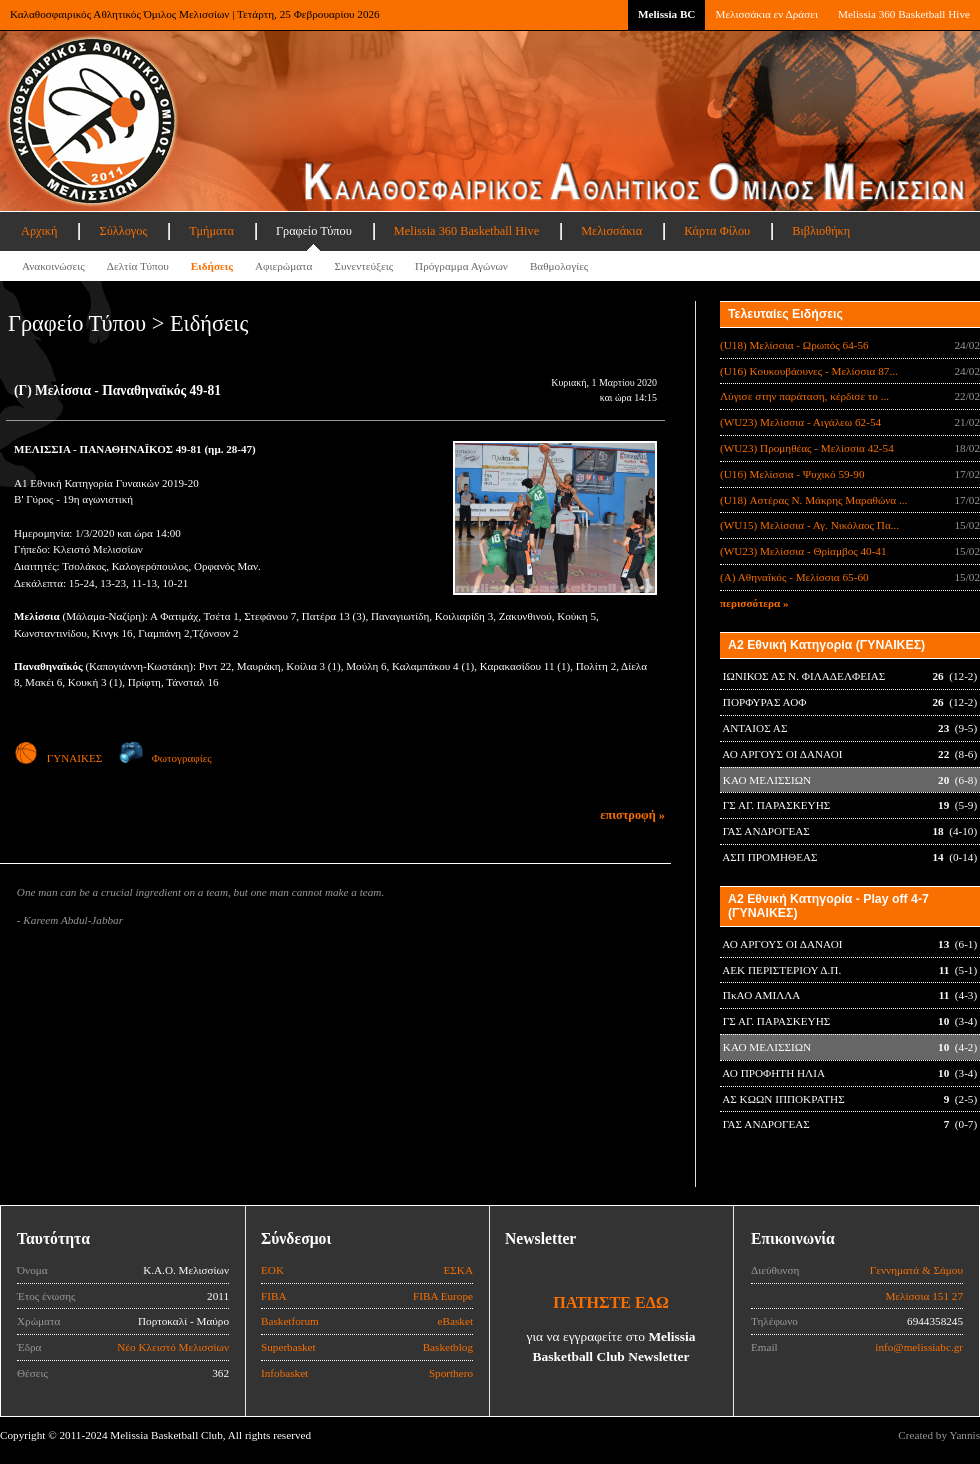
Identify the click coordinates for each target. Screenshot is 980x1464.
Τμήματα (211, 231)
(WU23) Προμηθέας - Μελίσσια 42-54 (807, 448)
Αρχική (39, 231)
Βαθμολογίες (559, 266)
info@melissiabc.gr (919, 1347)
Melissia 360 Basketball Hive (904, 14)
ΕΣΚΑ (458, 1270)
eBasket (455, 1321)
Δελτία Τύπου (138, 266)
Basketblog (448, 1347)
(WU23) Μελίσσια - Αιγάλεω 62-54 (800, 422)
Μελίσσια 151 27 (924, 1296)
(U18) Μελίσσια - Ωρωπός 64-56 (794, 345)
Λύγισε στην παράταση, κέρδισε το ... (804, 396)
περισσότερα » (754, 603)
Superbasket (288, 1347)
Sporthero (451, 1373)
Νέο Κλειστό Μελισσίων (173, 1347)
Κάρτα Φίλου (717, 231)
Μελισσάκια (611, 231)
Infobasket (284, 1373)
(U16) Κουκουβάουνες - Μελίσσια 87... (809, 371)
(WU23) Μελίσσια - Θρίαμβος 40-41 (803, 551)
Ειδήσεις (212, 266)
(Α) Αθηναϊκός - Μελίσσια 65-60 (794, 577)
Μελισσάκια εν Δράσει (766, 14)
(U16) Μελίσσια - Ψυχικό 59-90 (792, 474)
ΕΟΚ (272, 1270)
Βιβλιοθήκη (821, 231)
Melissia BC (667, 14)
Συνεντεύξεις (363, 266)
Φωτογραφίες (165, 758)
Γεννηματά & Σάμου (916, 1270)
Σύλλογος (123, 231)
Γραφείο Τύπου (314, 231)
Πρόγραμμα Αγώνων (461, 266)
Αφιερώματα (283, 266)
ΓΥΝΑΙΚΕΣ (58, 758)
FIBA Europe (443, 1296)
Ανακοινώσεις (53, 266)
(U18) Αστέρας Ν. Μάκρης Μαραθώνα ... (813, 500)
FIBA (274, 1296)
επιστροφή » (632, 815)
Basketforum (290, 1321)
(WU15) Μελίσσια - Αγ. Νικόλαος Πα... (809, 525)
